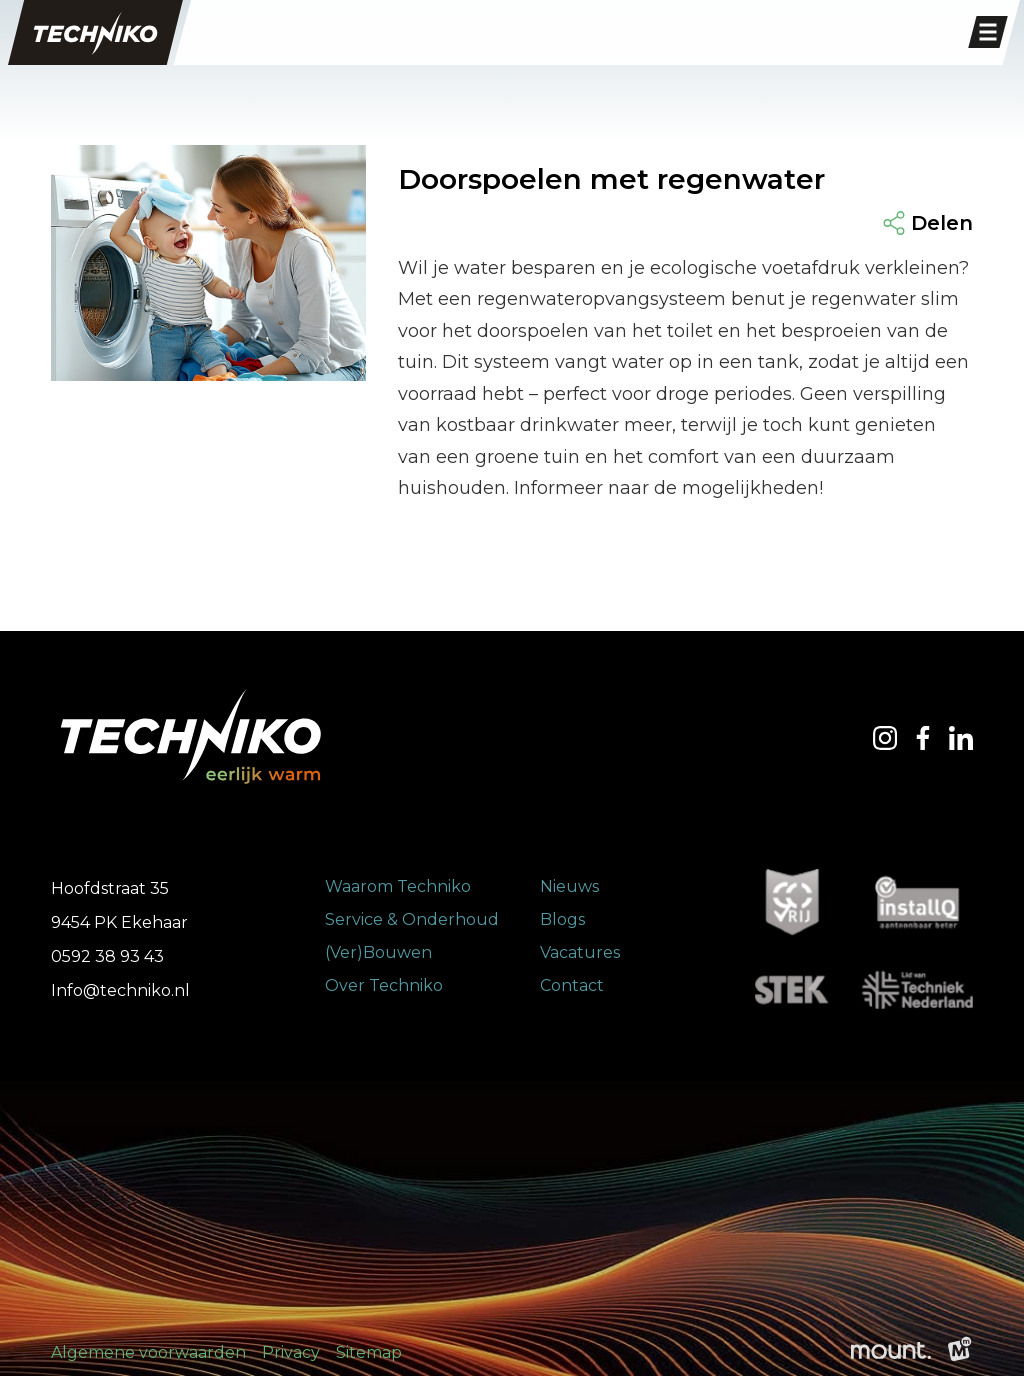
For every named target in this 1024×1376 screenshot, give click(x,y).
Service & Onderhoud (412, 919)
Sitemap (369, 1352)
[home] (95, 32)
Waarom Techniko (398, 886)
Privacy (291, 1352)
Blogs (562, 919)
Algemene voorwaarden (148, 1352)
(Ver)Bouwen (378, 952)
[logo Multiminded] (960, 1352)
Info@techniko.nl (120, 990)
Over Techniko (384, 985)
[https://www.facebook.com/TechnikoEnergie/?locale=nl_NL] (923, 738)
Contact (572, 985)
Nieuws (569, 886)
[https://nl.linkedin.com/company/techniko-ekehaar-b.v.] (961, 738)
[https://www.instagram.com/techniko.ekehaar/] (885, 738)
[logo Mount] (891, 1352)
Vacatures (580, 952)
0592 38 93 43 (107, 956)
